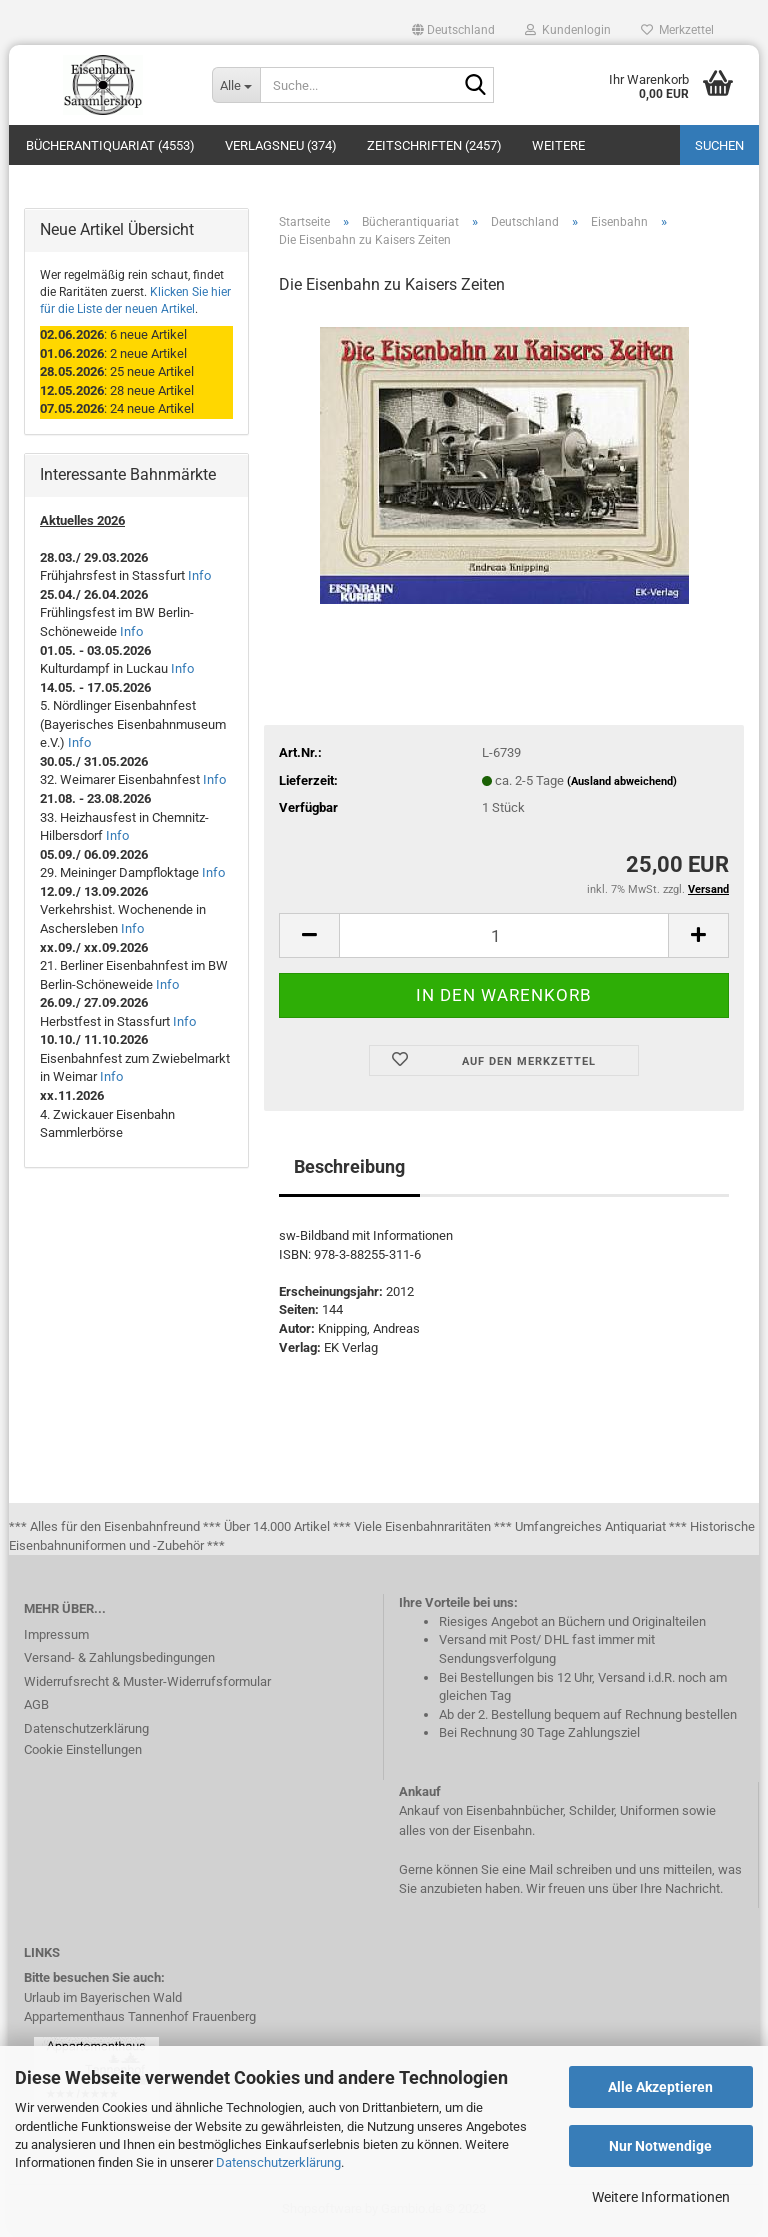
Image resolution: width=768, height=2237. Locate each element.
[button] (453, 30)
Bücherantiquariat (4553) (110, 145)
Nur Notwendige (660, 2146)
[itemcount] (504, 937)
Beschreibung (349, 1169)
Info (199, 578)
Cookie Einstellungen (83, 1751)
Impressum (56, 1636)
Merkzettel (677, 30)
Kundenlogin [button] (568, 30)
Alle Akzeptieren (660, 2087)
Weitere (558, 145)
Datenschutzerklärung (278, 2162)
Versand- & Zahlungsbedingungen (119, 1659)
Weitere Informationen (661, 2197)
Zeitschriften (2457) (434, 145)
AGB (36, 1706)
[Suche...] (236, 85)
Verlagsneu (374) (281, 145)
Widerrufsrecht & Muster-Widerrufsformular (147, 1683)
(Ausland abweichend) (622, 783)
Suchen (719, 145)
